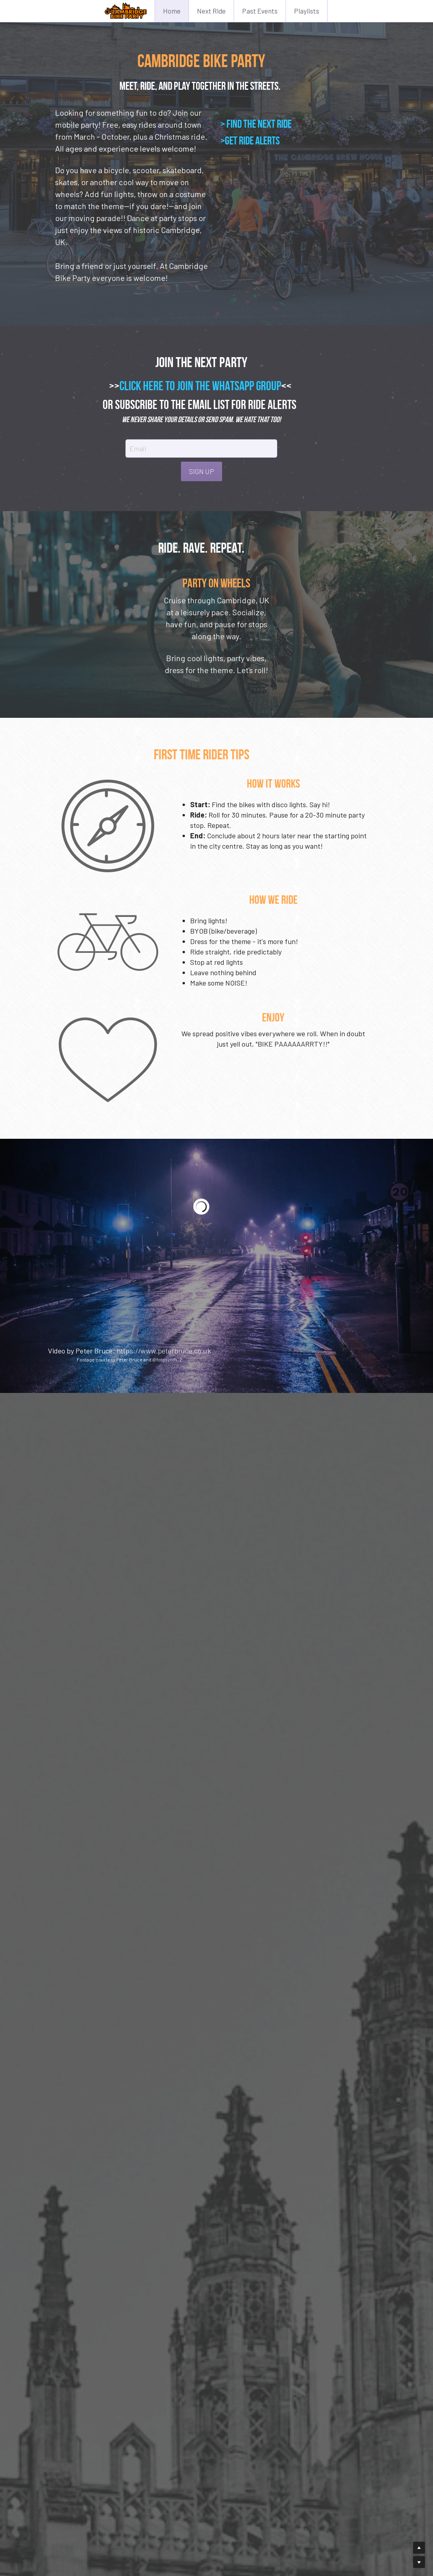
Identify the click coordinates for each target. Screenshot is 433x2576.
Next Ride (211, 11)
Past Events (260, 11)
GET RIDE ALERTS (252, 140)
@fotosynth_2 (168, 1364)
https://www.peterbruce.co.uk (164, 1355)
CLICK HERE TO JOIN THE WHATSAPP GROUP (215, 374)
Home (172, 11)
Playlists (306, 11)
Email (153, 436)
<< (301, 374)
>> (129, 374)
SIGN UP (216, 459)
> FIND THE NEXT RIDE (256, 124)
